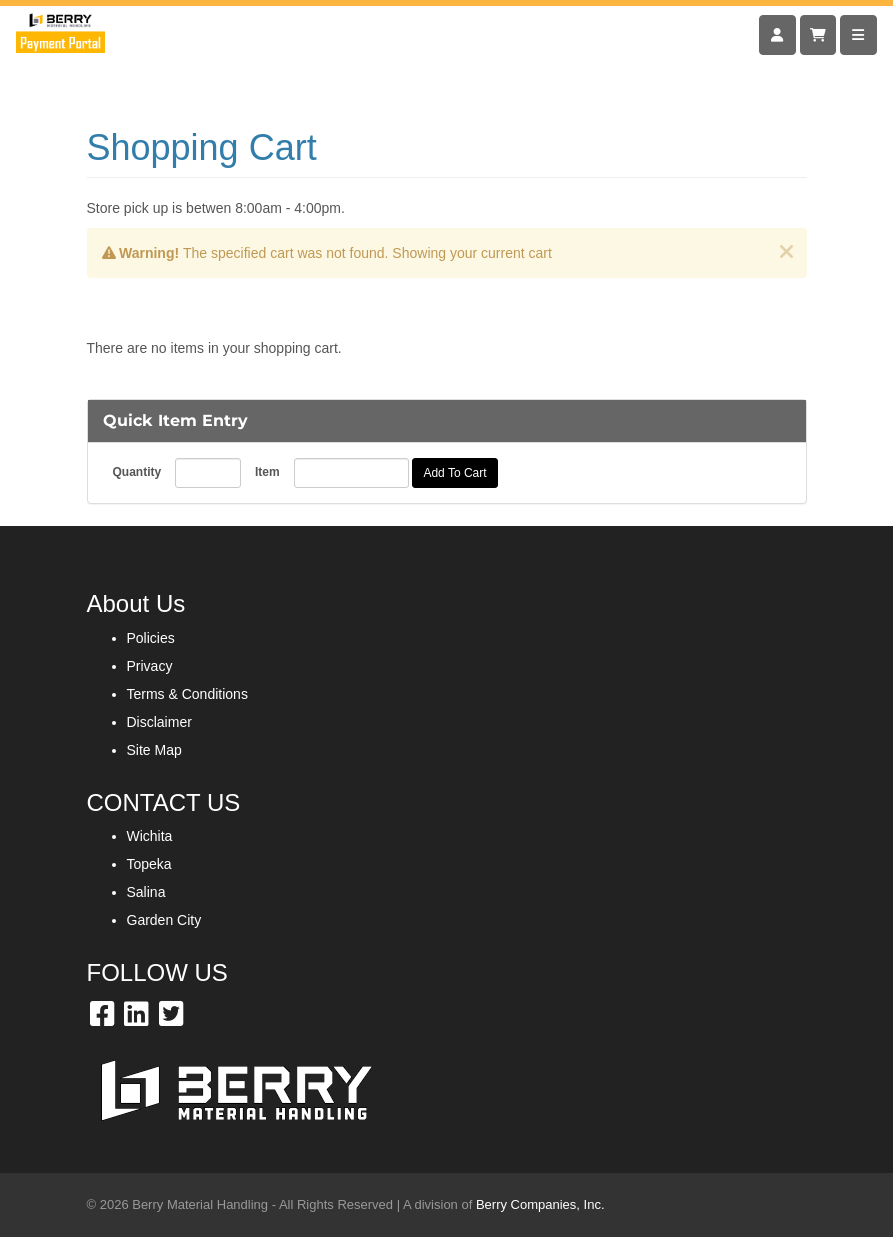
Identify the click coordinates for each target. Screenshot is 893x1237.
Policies (151, 638)
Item (267, 472)
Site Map (154, 750)
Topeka (149, 864)
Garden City (164, 920)
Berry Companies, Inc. (540, 1204)
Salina (146, 892)
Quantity (137, 472)
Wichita (150, 836)
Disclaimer (159, 722)
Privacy (150, 666)
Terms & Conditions (187, 694)
